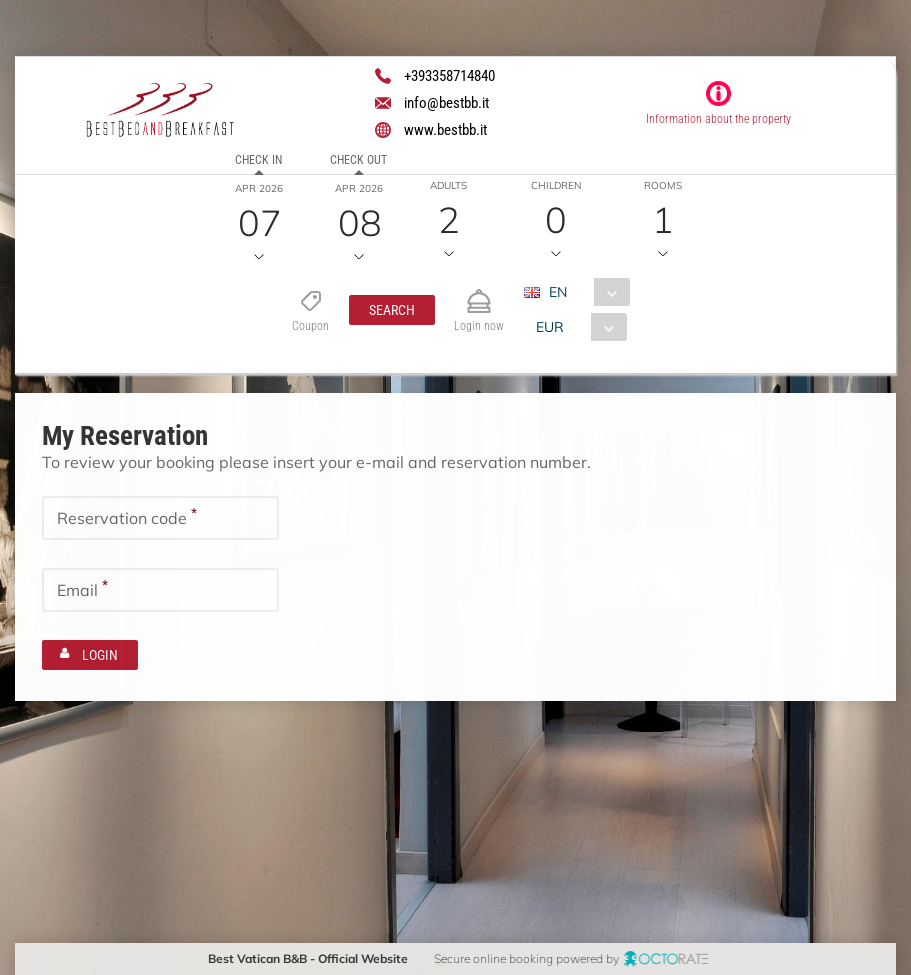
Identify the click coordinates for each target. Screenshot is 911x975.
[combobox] (584, 292)
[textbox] (160, 517)
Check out (358, 160)
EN (558, 292)
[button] (392, 310)
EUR (550, 327)
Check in (258, 160)
